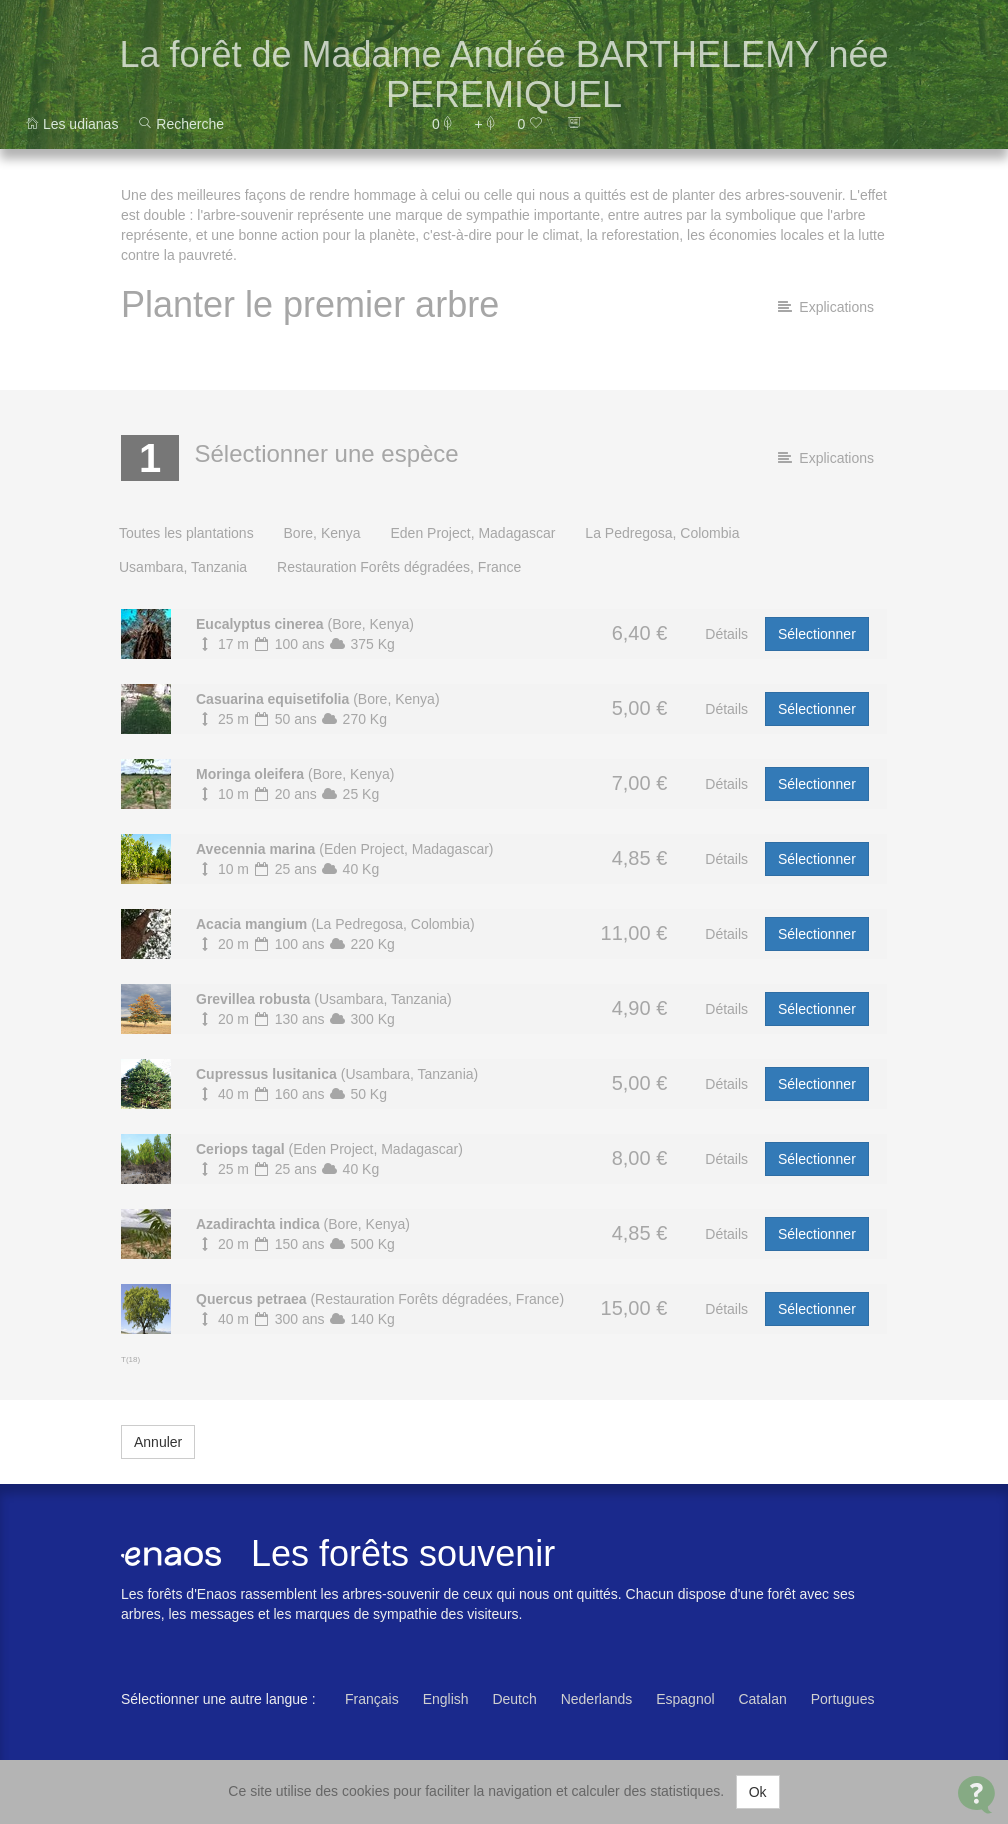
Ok (758, 1792)
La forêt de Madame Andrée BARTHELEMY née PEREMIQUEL (503, 74)
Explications (826, 307)
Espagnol (685, 1699)
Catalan (762, 1699)
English (446, 1699)
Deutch (514, 1699)
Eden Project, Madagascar (472, 533)
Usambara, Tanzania (183, 567)
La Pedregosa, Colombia (662, 533)
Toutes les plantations (186, 533)
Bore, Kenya (322, 533)
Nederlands (597, 1699)
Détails (726, 634)
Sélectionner (817, 634)
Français (372, 1699)
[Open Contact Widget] (976, 1794)
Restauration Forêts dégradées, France (399, 567)
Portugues (843, 1699)
